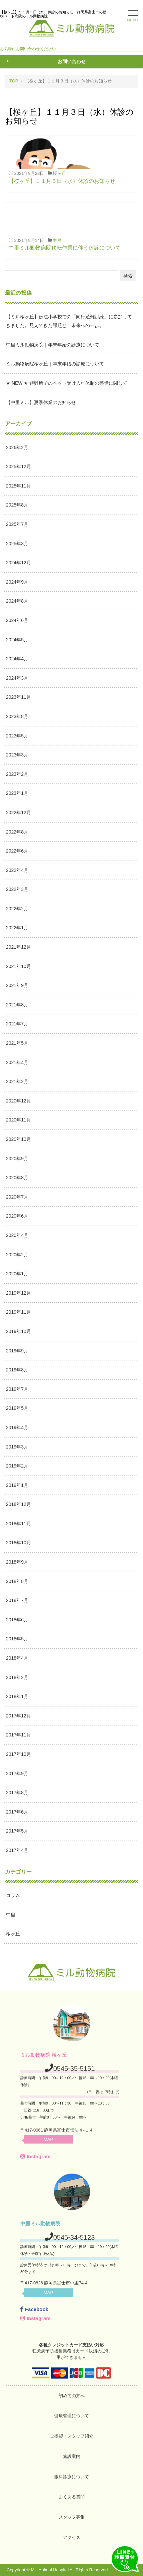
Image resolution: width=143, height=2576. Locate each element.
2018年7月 (17, 1600)
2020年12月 (18, 1100)
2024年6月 (17, 620)
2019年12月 (18, 1293)
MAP (48, 2139)
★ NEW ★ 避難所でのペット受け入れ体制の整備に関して (66, 383)
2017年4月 (17, 1850)
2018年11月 (18, 1523)
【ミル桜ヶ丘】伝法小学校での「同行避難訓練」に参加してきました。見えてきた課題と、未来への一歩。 (69, 321)
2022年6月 (17, 851)
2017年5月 (17, 1831)
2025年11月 (18, 486)
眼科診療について (71, 2476)
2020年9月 (17, 1158)
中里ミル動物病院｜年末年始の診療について (52, 344)
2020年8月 (17, 1177)
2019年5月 (17, 1408)
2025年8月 (17, 505)
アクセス (71, 2537)
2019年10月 (18, 1331)
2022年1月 (17, 927)
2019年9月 (17, 1350)
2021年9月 (17, 985)
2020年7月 (17, 1197)
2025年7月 (17, 524)
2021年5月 (17, 1043)
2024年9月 (17, 582)
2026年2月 (17, 447)
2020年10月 (18, 1139)
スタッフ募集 (72, 2517)
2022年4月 (17, 870)
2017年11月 (18, 1734)
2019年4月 (17, 1427)
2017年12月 (18, 1715)
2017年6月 (17, 1812)
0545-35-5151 (74, 2068)
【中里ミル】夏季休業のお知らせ (41, 402)
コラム (13, 1895)
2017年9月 (17, 1773)
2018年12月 (18, 1504)
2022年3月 (17, 889)
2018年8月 (17, 1581)
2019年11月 (18, 1312)
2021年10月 (18, 966)
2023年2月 (17, 774)
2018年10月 (18, 1542)
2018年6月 (17, 1619)
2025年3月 (17, 543)
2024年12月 (18, 562)
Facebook (34, 2309)
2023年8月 (17, 716)
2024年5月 (17, 639)
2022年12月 (18, 812)
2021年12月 (18, 947)
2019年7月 (17, 1389)
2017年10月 (18, 1754)
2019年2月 (17, 1466)
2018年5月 (17, 1638)
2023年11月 (18, 697)
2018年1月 (17, 1696)
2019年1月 (17, 1485)
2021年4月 (17, 1062)
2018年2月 (17, 1677)
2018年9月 (17, 1562)
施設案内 (71, 2456)
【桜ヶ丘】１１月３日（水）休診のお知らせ (62, 181)
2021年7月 (17, 1023)
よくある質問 (72, 2496)
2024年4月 (17, 658)
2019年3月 (17, 1447)
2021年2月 (17, 1081)
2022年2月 (17, 908)
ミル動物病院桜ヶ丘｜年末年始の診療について (55, 363)
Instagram (35, 2156)
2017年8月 (17, 1792)
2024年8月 (17, 601)
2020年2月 (17, 1254)
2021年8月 (17, 1004)
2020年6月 (17, 1216)
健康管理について (71, 2415)
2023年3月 (17, 754)
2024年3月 (17, 678)
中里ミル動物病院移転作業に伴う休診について (65, 248)
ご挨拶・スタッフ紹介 (71, 2436)
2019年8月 (17, 1369)
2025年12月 (18, 466)
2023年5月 (17, 735)
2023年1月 (17, 793)
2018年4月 (17, 1658)
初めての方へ (72, 2395)
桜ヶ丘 (59, 173)
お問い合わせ (72, 61)
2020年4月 (17, 1235)
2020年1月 (17, 1273)
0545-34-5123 (74, 2237)
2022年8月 (17, 832)
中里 (57, 240)
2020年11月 (18, 1119)
